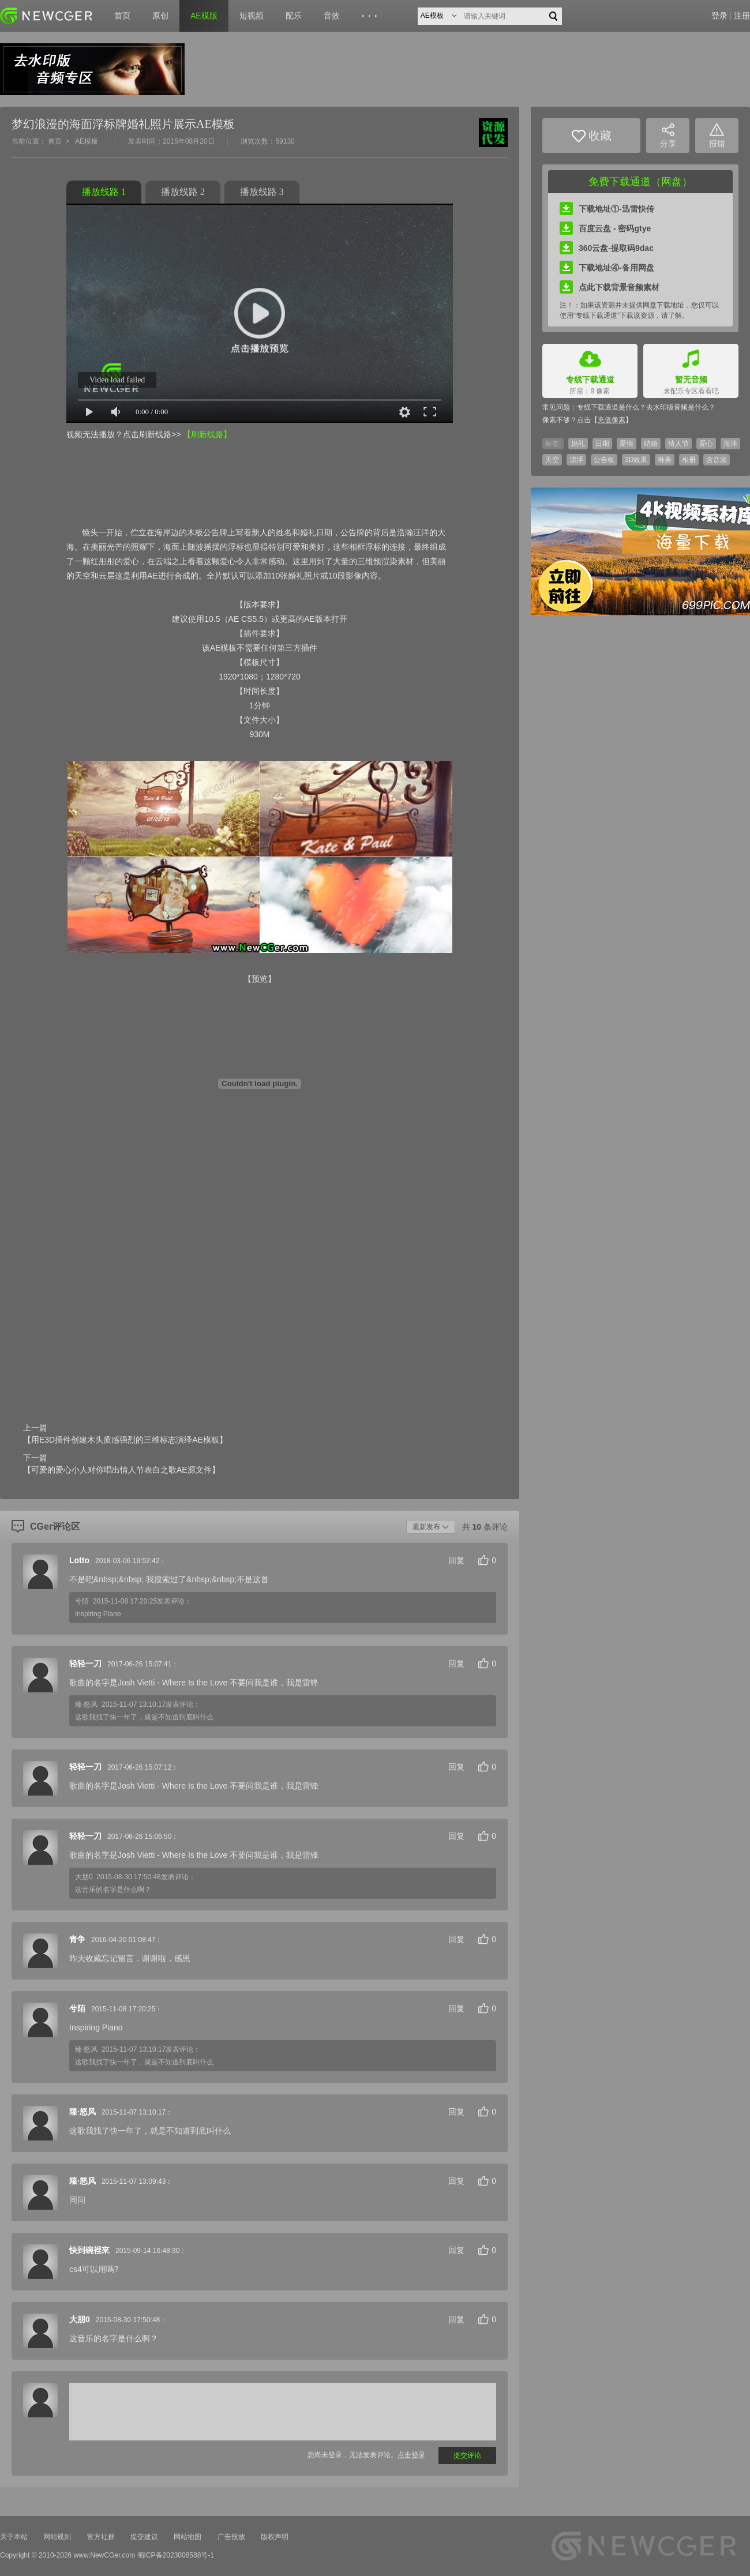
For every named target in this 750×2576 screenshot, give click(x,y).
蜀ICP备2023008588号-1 (175, 2555)
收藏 (592, 135)
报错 (717, 135)
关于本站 (14, 2537)
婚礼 (578, 444)
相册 (689, 460)
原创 (160, 15)
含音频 (716, 460)
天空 (552, 460)
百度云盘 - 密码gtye (605, 228)
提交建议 (144, 2537)
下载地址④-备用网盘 (607, 267)
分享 (668, 135)
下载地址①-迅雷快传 (607, 208)
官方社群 (101, 2537)
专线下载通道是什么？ (611, 407)
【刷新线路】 (207, 434)
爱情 (626, 444)
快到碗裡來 (89, 2250)
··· (371, 16)
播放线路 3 (262, 192)
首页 (122, 15)
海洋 (730, 444)
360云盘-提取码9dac (607, 248)
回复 (456, 1560)
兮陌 (77, 2008)
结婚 (651, 444)
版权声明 (274, 2537)
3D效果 (636, 460)
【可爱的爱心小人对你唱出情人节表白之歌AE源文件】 (121, 1469)
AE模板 (86, 141)
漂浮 (576, 460)
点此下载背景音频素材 (609, 287)
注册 (742, 15)
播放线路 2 (183, 192)
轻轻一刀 (85, 1663)
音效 (332, 15)
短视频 (251, 15)
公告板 (604, 460)
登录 (719, 15)
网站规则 (57, 2537)
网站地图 (187, 2537)
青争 (77, 1939)
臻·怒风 (82, 2111)
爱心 (706, 444)
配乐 (294, 15)
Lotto (79, 1560)
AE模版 (203, 15)
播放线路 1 (104, 192)
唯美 (665, 460)
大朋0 (79, 2319)
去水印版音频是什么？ (680, 407)
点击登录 (411, 2455)
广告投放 (231, 2537)
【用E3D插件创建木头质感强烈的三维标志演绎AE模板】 (125, 1439)
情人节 (678, 444)
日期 (602, 444)
